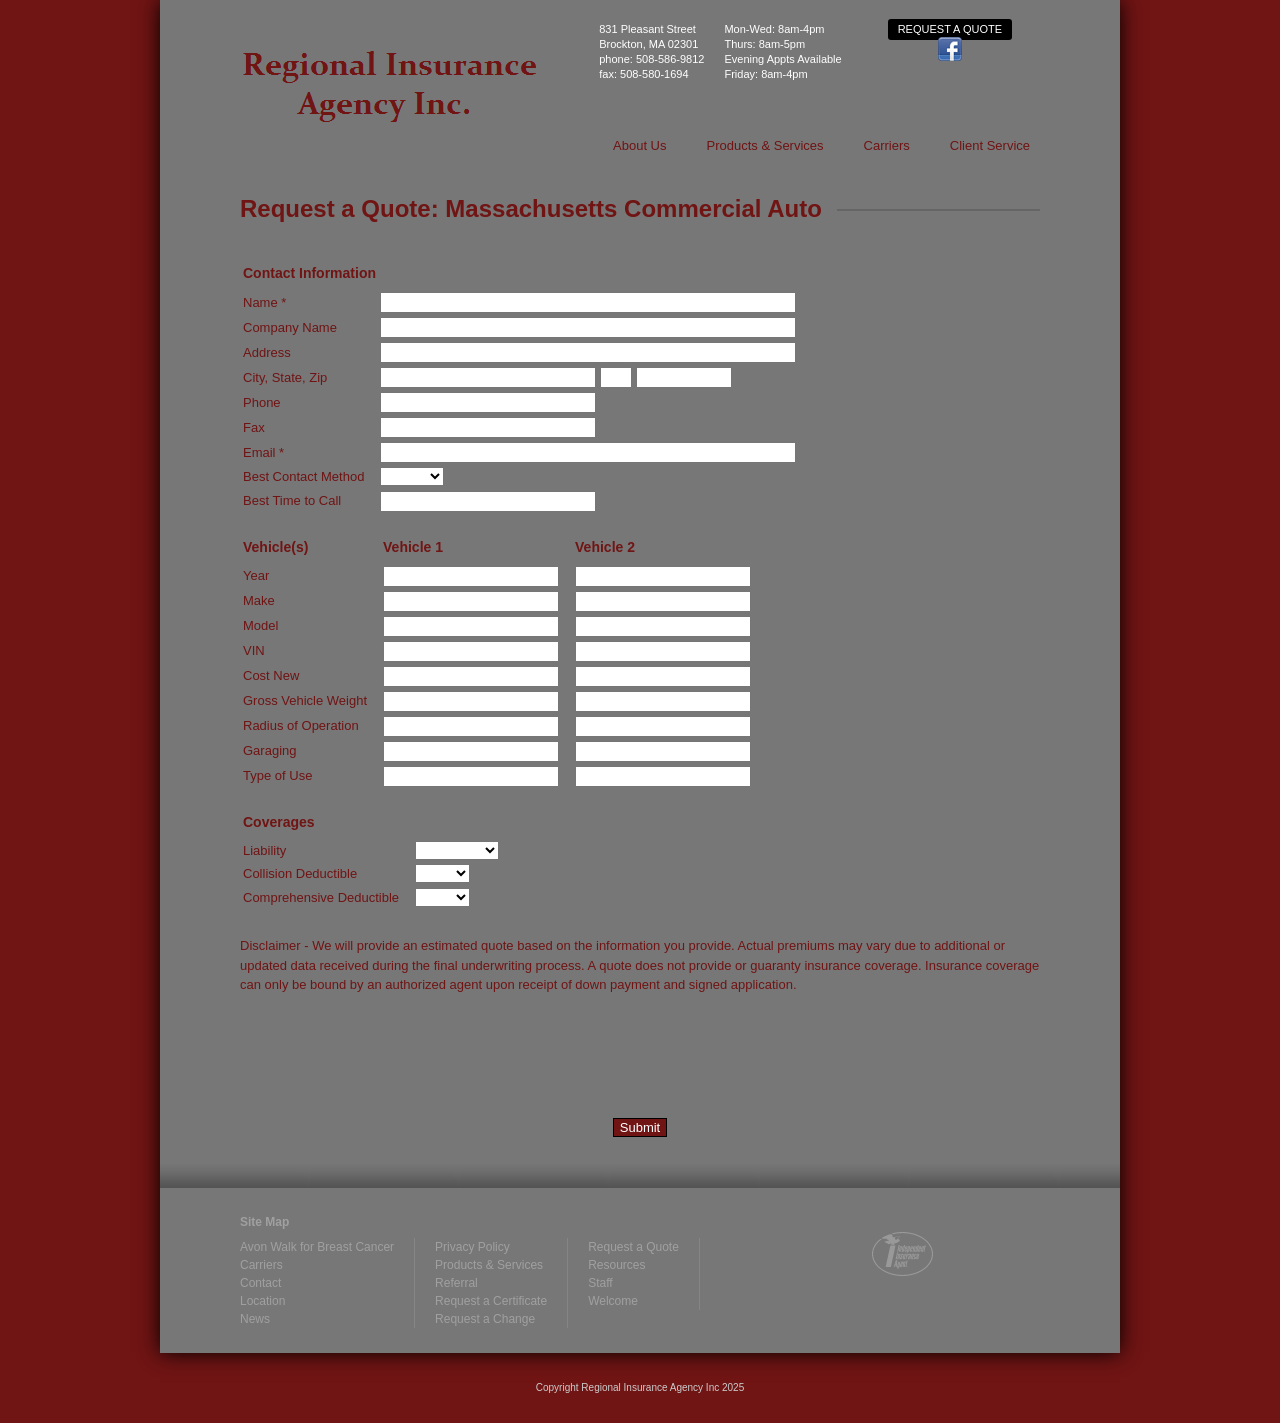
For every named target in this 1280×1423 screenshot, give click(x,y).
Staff (600, 1283)
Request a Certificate (491, 1301)
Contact (260, 1283)
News (255, 1319)
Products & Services (765, 145)
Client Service (990, 145)
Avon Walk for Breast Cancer (317, 1247)
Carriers (887, 145)
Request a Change (485, 1319)
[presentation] (392, 1060)
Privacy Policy (472, 1247)
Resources (616, 1265)
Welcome (613, 1301)
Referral (456, 1283)
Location (262, 1301)
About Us (639, 145)
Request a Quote (950, 29)
